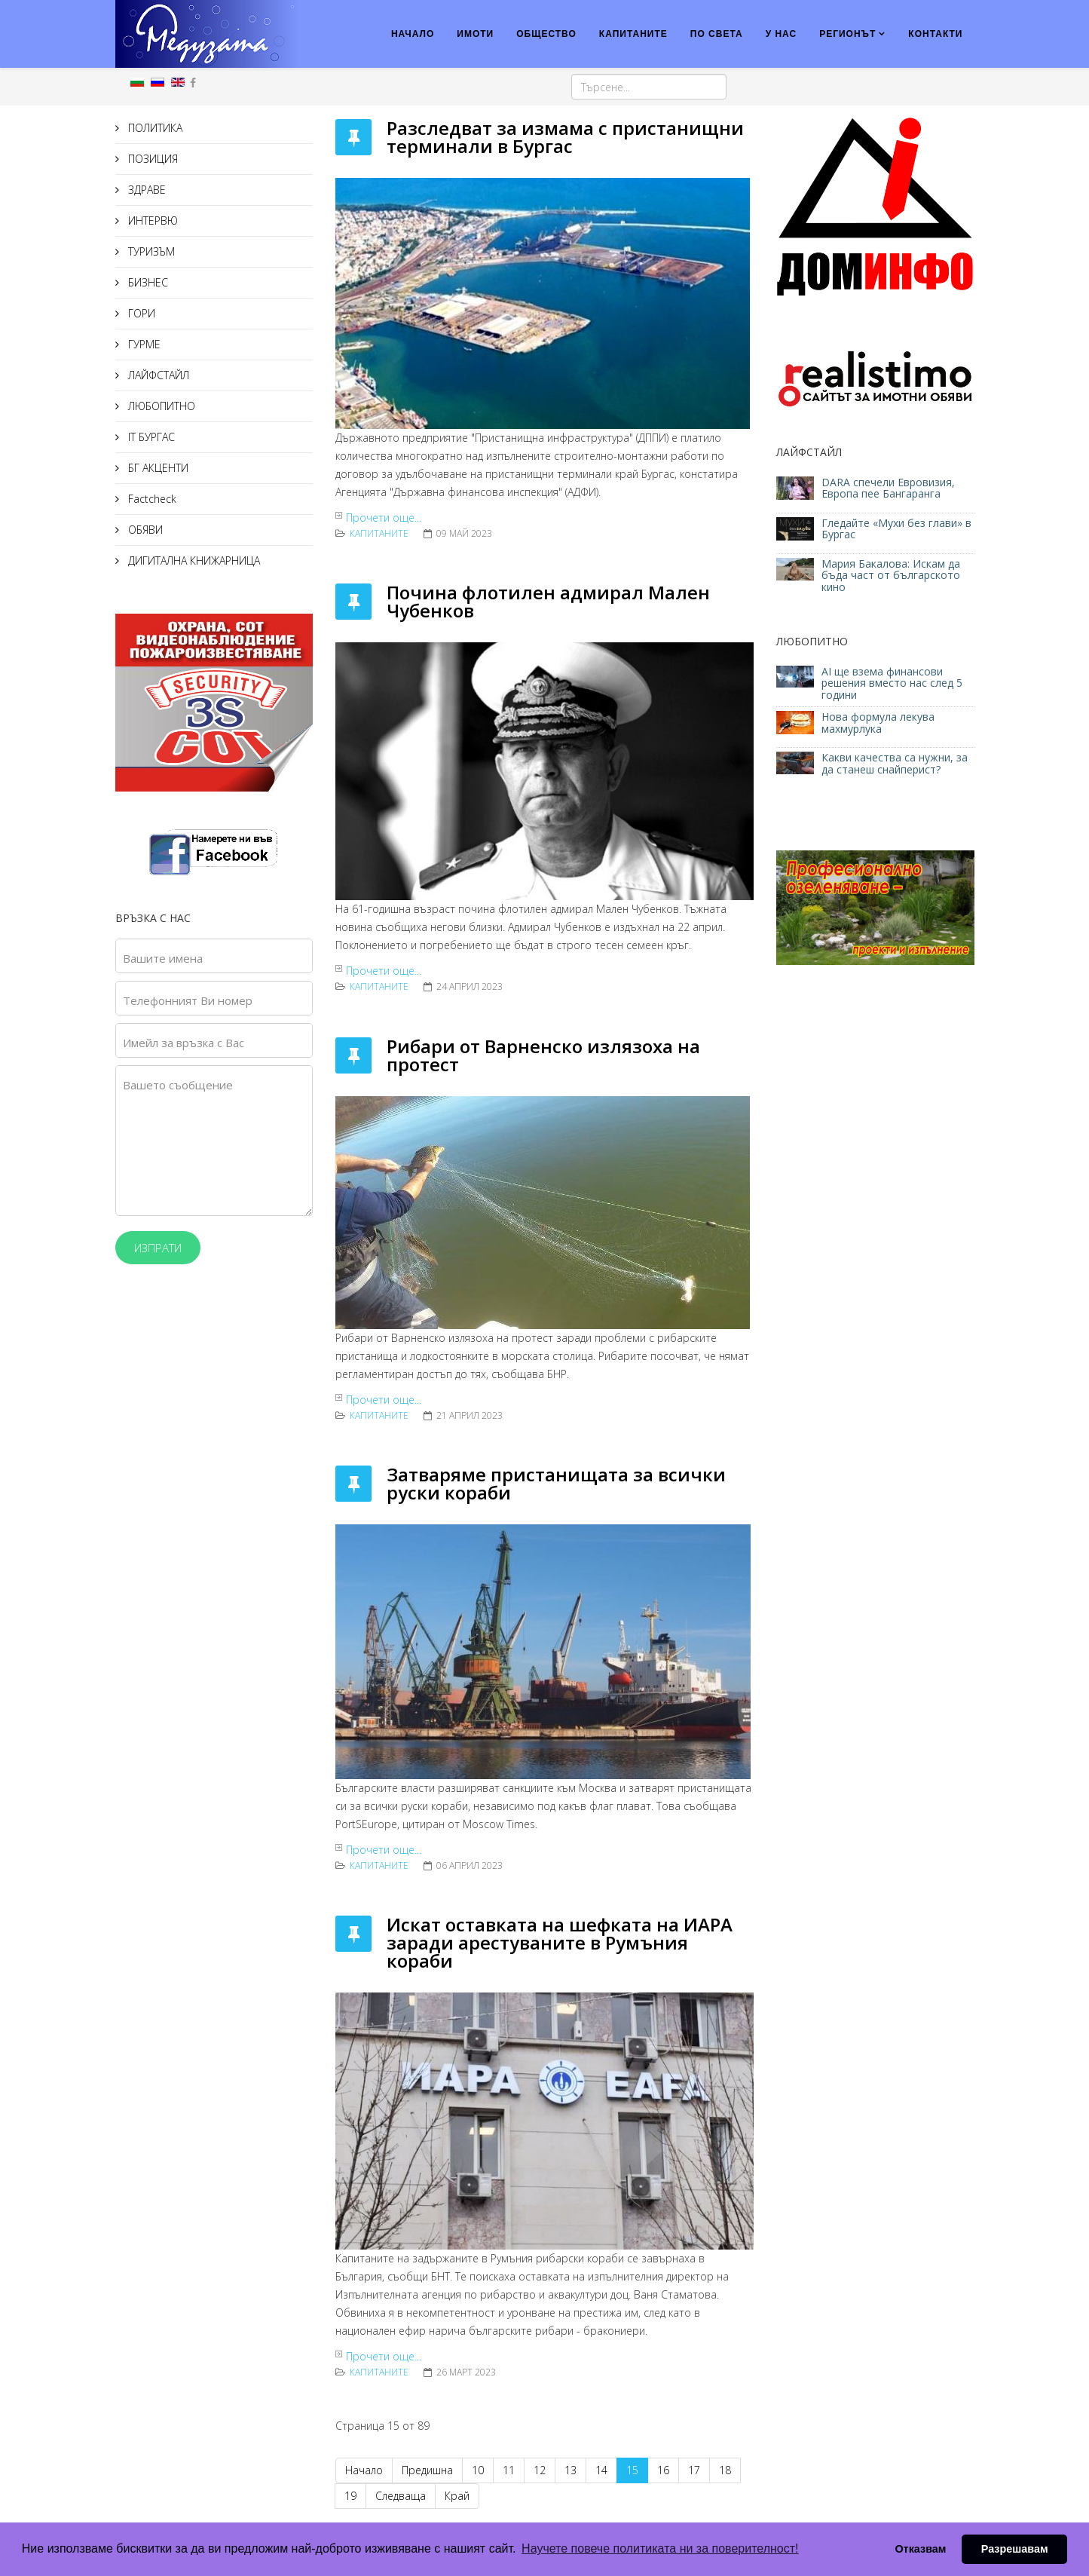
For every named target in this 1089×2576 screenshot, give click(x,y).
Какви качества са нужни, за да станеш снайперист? (894, 763)
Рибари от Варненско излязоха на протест (543, 1055)
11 (509, 2470)
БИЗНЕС (146, 282)
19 (350, 2496)
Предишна (427, 2470)
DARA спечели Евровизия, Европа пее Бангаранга (888, 488)
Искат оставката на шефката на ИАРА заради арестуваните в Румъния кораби (560, 1942)
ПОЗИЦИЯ (151, 159)
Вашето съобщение (178, 1084)
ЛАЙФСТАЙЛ (157, 375)
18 (725, 2470)
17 (694, 2470)
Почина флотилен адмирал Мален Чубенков (548, 601)
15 (632, 2470)
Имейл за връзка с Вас (183, 1042)
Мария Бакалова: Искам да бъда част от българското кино (890, 575)
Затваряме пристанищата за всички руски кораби (556, 1483)
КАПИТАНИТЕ (633, 34)
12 (540, 2470)
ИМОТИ (475, 34)
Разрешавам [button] (1014, 2549)
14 (601, 2470)
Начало (364, 2470)
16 (663, 2470)
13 (570, 2470)
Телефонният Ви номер (187, 1000)
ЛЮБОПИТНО (160, 406)
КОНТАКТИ (935, 34)
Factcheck (150, 499)
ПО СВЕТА (716, 34)
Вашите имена (163, 958)
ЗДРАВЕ (145, 189)
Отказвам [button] (920, 2549)
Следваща (400, 2496)
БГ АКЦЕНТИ (156, 468)
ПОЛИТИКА (153, 128)
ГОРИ (140, 313)
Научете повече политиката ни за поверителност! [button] (660, 2548)
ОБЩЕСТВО (546, 34)
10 (478, 2470)
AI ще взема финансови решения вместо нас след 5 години (891, 683)
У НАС (781, 34)
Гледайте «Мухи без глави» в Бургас (896, 528)
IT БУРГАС (150, 437)
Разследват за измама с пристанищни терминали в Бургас (565, 136)
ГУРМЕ (143, 344)
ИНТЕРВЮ (151, 220)
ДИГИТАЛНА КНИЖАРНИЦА (192, 560)
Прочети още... (383, 517)
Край (457, 2496)
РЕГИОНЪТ (847, 34)
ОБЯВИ (144, 529)
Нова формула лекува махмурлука (878, 722)
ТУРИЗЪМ (150, 251)
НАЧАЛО (412, 34)
